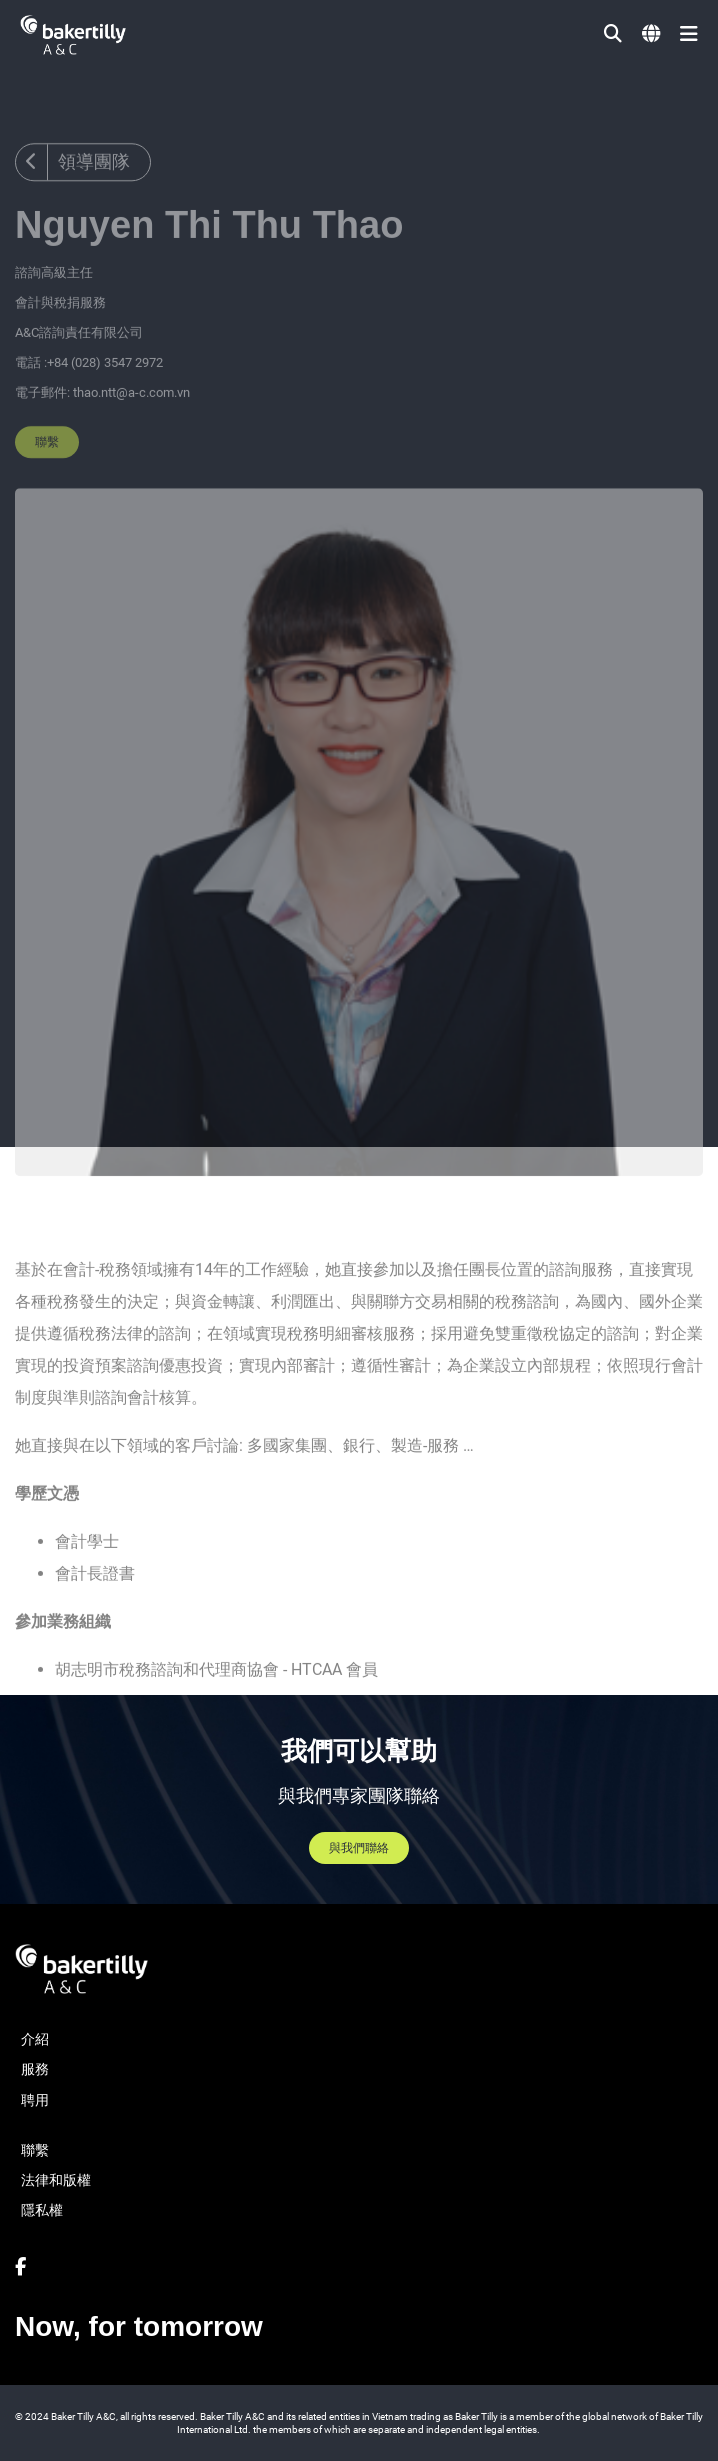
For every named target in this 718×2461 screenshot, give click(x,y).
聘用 (35, 2100)
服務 (35, 2069)
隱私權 (42, 2210)
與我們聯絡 (359, 1848)
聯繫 (47, 467)
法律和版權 (56, 2180)
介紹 (35, 2039)
